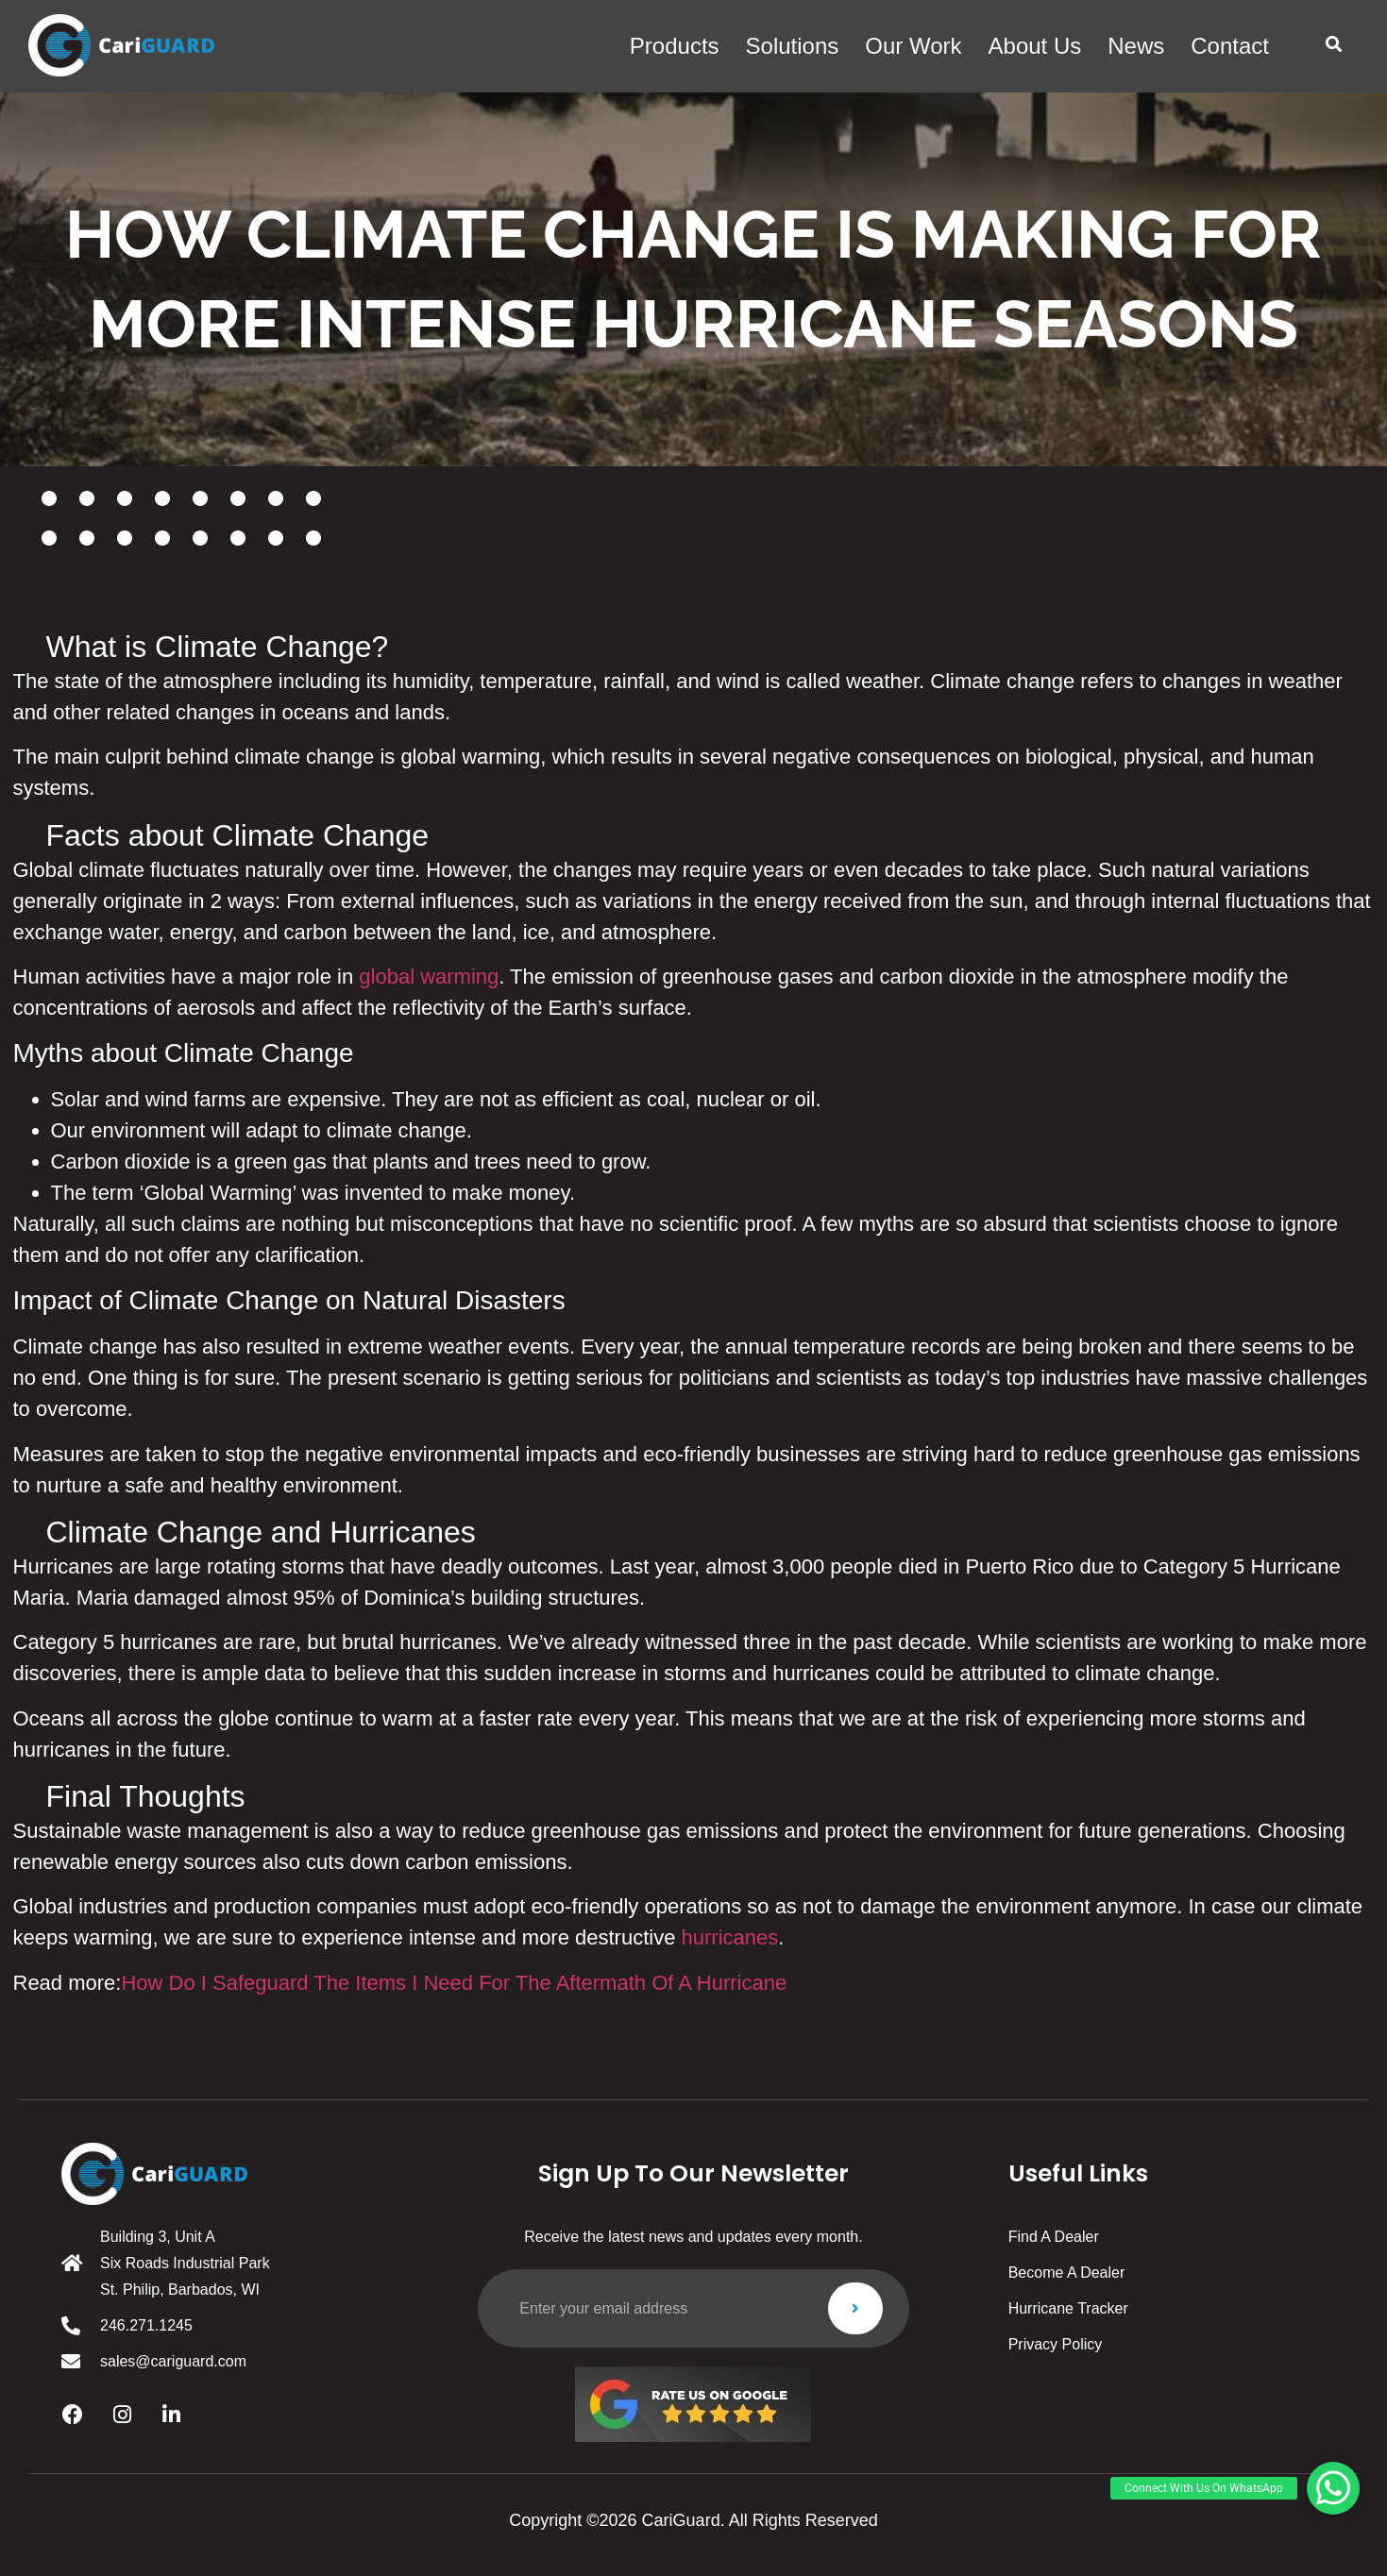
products (674, 46)
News (1136, 46)
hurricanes (730, 1937)
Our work (913, 46)
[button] (1333, 44)
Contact (1230, 46)
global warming (429, 976)
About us (1035, 46)
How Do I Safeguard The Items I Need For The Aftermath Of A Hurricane (454, 1983)
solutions (792, 46)
